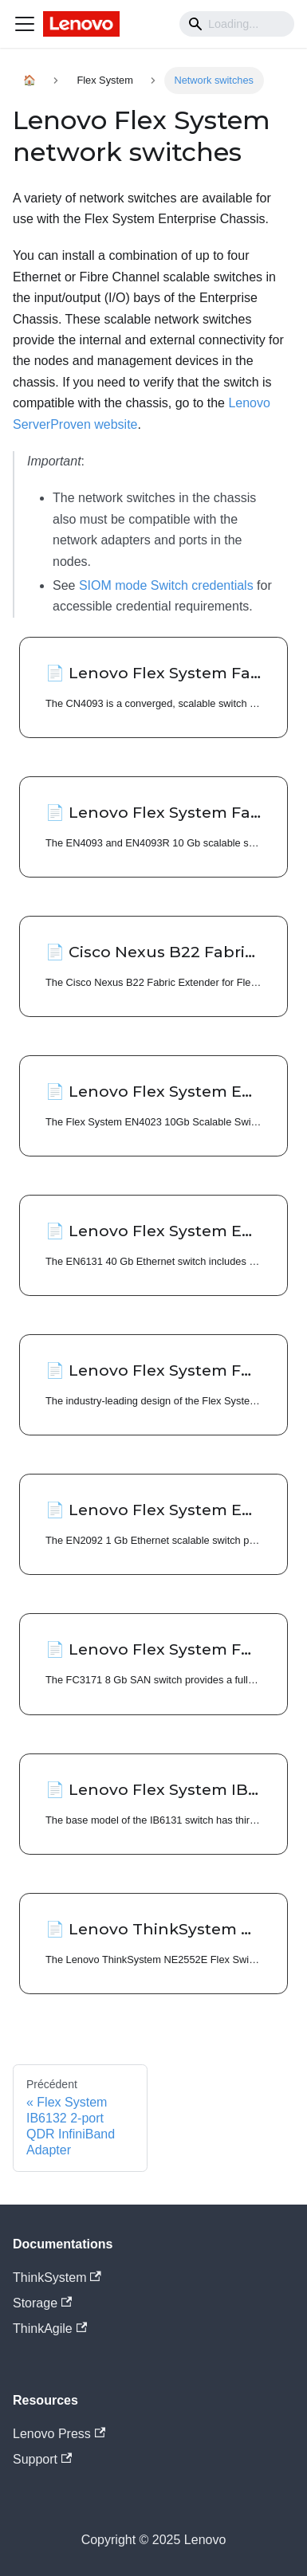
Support (42, 2459)
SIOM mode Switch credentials (166, 585)
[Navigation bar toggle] (25, 24)
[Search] (236, 24)
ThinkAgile (50, 2328)
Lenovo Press (59, 2434)
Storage (42, 2303)
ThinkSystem (57, 2277)
